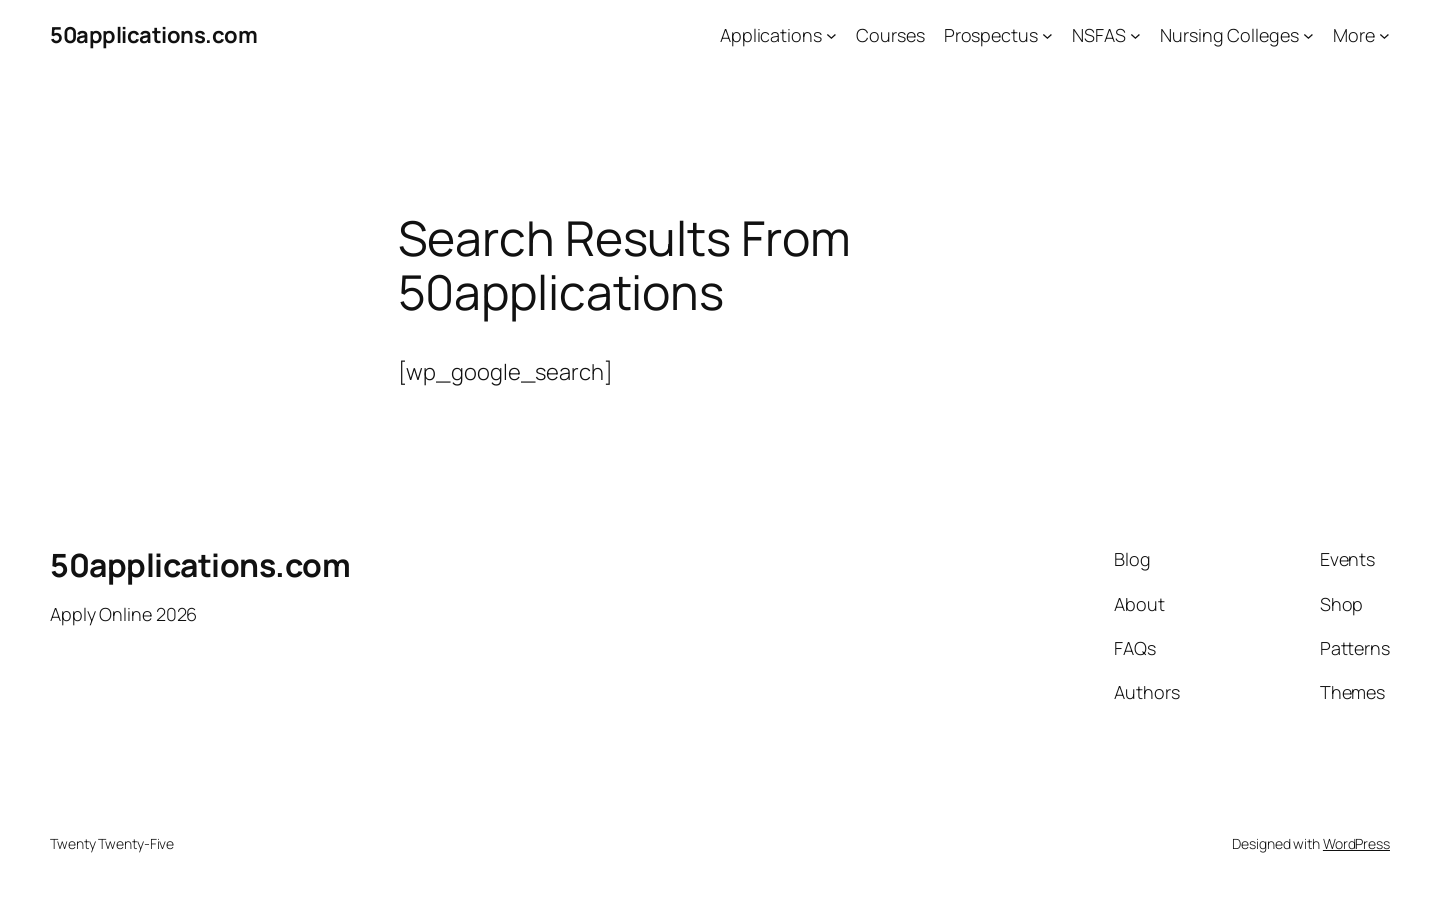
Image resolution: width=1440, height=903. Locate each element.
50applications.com (153, 35)
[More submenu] (1384, 35)
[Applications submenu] (831, 35)
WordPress (1356, 843)
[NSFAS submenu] (1135, 35)
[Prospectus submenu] (1047, 35)
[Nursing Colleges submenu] (1308, 35)
